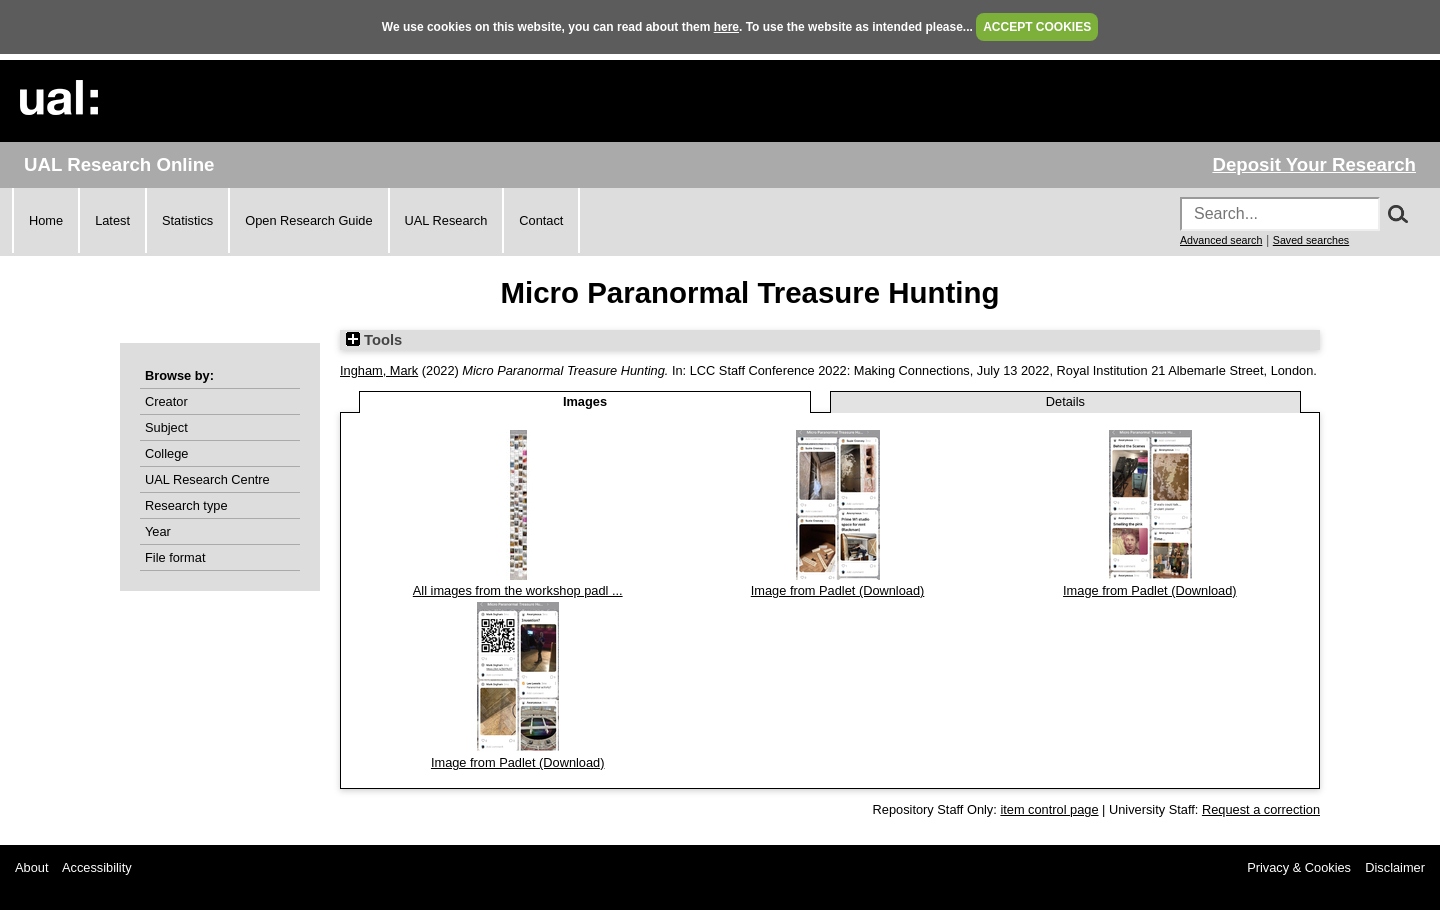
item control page (1049, 809)
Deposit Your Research (1314, 164)
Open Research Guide (308, 220)
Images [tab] (585, 401)
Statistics (187, 220)
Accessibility (97, 867)
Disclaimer (1395, 867)
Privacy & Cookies (1299, 867)
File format (175, 557)
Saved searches (1311, 240)
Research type (186, 505)
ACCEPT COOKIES (1037, 27)
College (166, 453)
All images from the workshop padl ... (518, 590)
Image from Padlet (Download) (838, 590)
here (726, 27)
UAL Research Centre (207, 479)
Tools (374, 340)
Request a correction (1261, 809)
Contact (541, 220)
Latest (112, 220)
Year (158, 531)
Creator (166, 401)
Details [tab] (1065, 401)
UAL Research (446, 220)
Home (46, 220)
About (31, 867)
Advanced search (1221, 240)
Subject (166, 427)
